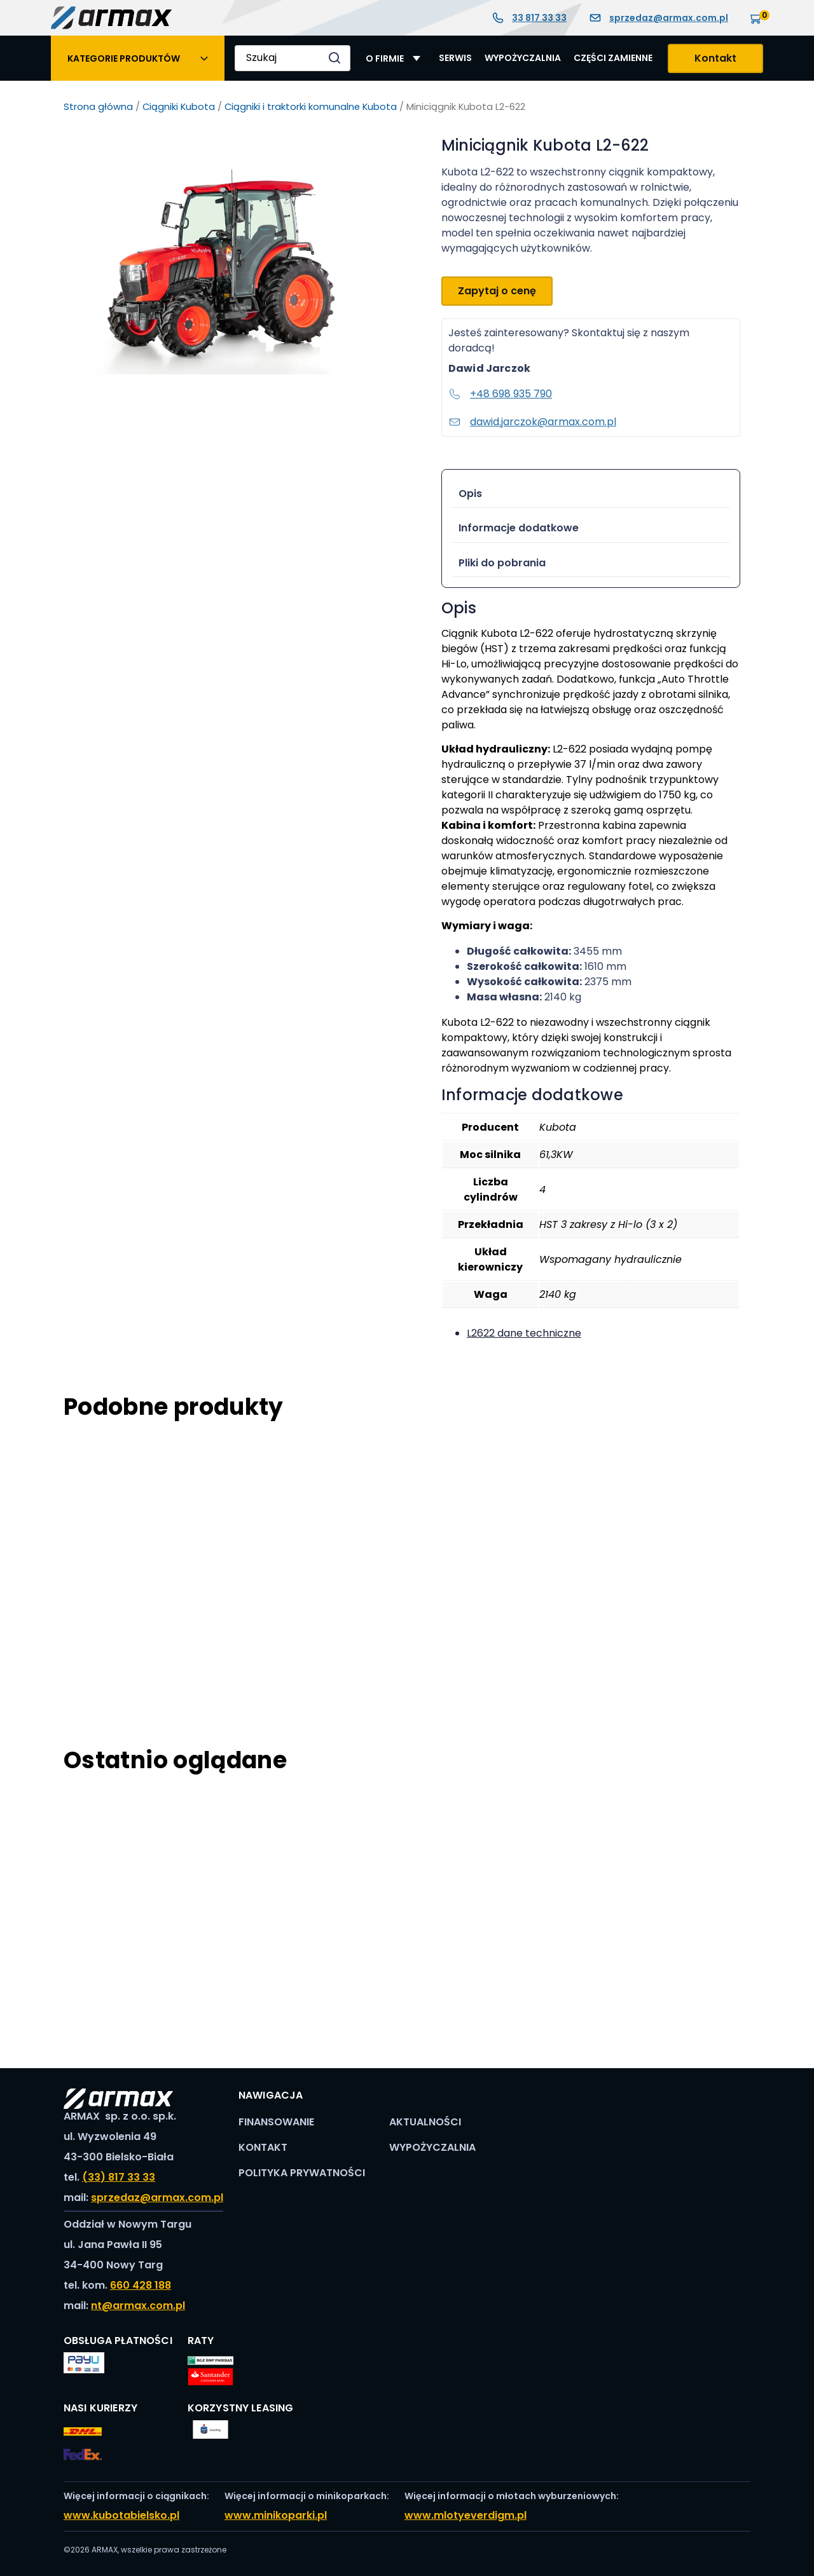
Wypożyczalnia (523, 58)
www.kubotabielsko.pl (121, 2515)
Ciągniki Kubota (178, 106)
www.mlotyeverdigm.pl (465, 2515)
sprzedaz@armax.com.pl (658, 17)
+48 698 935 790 (500, 393)
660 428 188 (140, 2285)
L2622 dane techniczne (524, 1333)
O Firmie (385, 58)
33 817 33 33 (529, 17)
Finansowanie (276, 2122)
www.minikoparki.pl (275, 2515)
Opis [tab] (470, 493)
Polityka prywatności (301, 2172)
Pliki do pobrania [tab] (502, 562)
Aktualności (425, 2122)
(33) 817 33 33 (118, 2177)
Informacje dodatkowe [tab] (519, 528)
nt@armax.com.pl (138, 2305)
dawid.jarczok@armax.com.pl (532, 421)
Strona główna (98, 106)
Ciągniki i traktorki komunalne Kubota (310, 106)
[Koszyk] (756, 17)
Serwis (455, 58)
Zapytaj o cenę (497, 290)
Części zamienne (613, 58)
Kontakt (715, 58)
